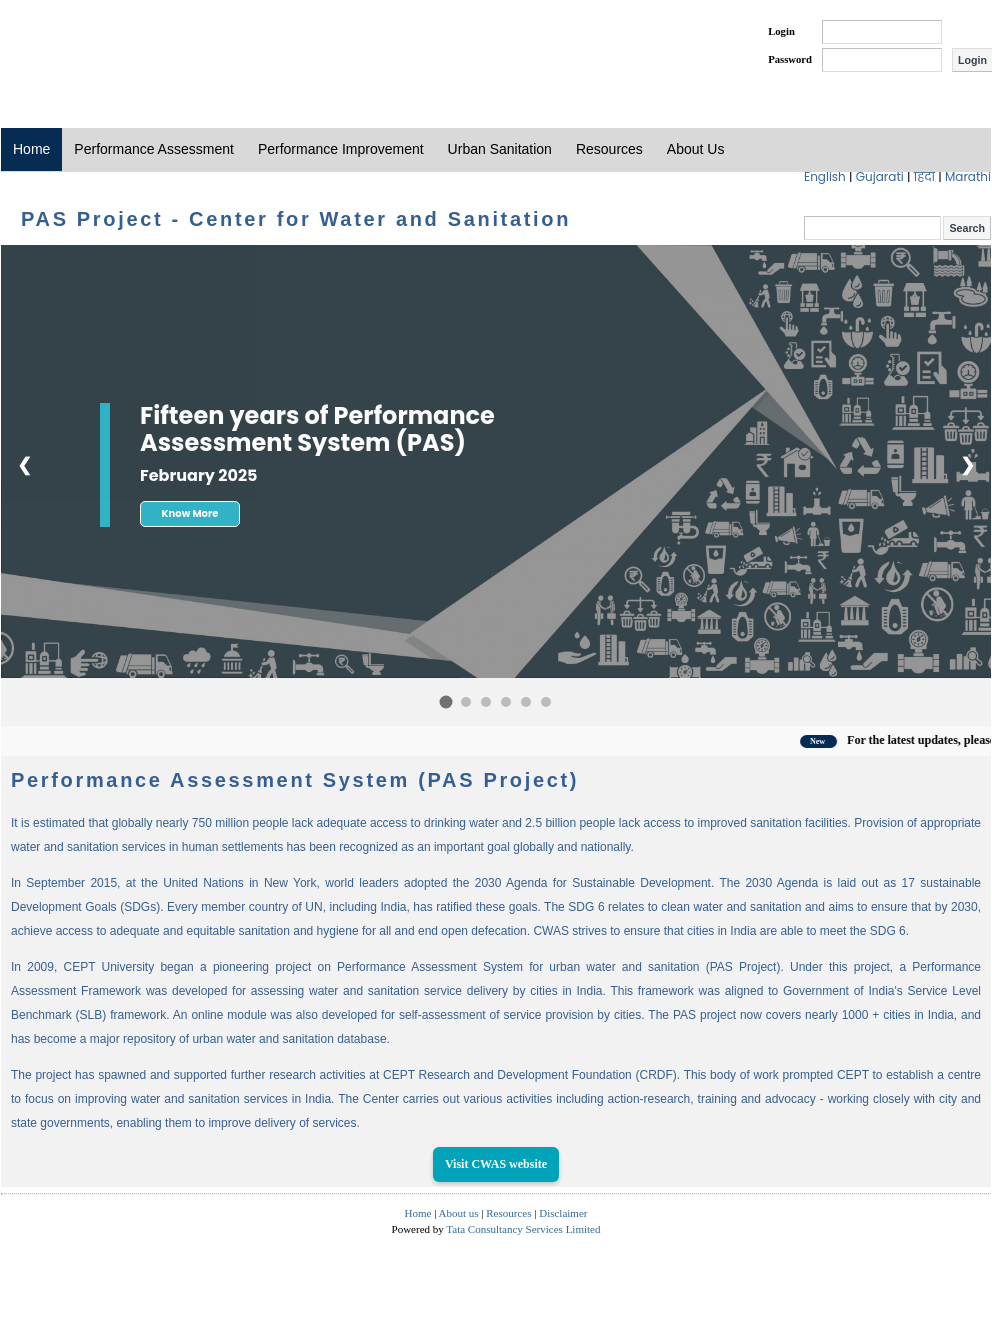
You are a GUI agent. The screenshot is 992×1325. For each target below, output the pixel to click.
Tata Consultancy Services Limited (523, 1229)
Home (31, 149)
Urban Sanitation (500, 149)
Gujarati (881, 176)
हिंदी (926, 176)
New (831, 741)
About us (459, 1213)
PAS (68, 48)
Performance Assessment (154, 149)
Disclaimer (563, 1213)
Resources (609, 149)
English (826, 176)
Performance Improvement (341, 149)
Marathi (968, 176)
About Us (696, 149)
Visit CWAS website (496, 1164)
